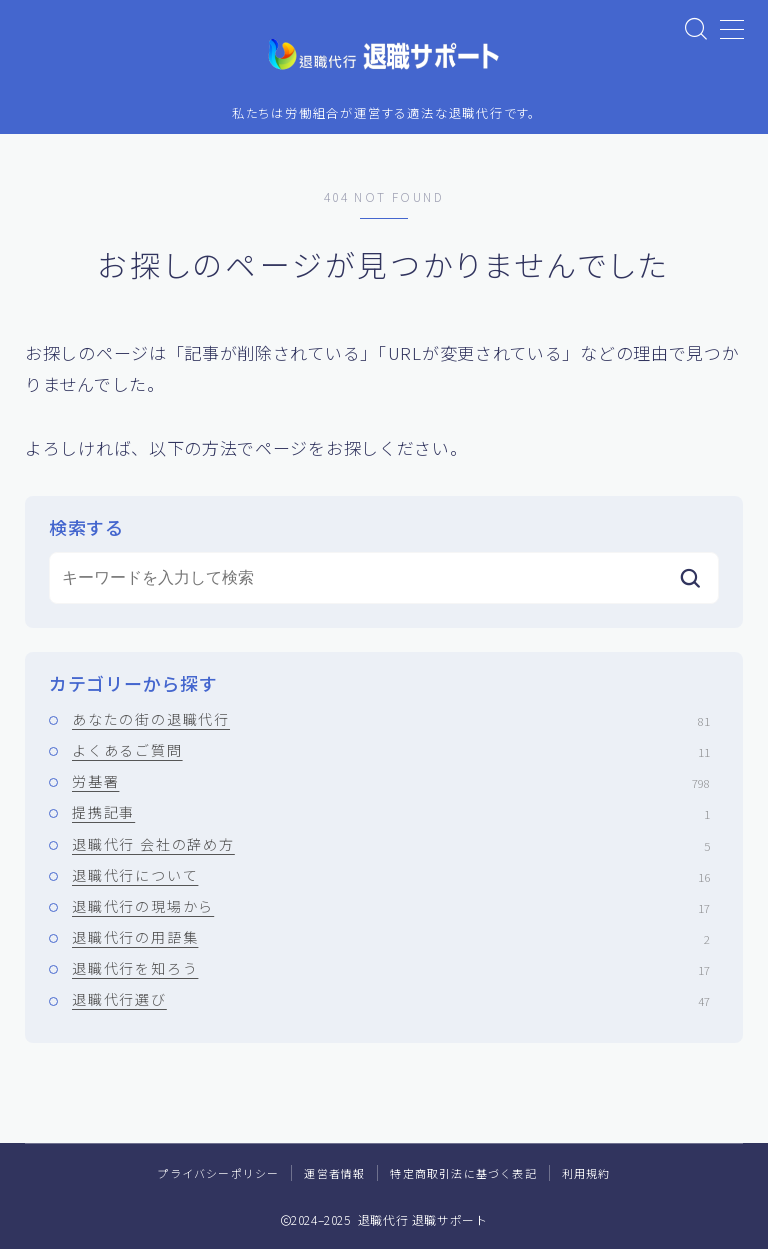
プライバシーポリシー (218, 1173)
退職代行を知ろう (391, 969)
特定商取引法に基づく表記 (463, 1173)
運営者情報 (334, 1173)
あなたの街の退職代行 (391, 719)
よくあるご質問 (391, 750)
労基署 (391, 782)
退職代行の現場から (391, 906)
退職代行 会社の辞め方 (391, 844)
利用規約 (586, 1173)
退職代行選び (391, 1000)
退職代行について (391, 875)
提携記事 (391, 813)
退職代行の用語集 (391, 938)
